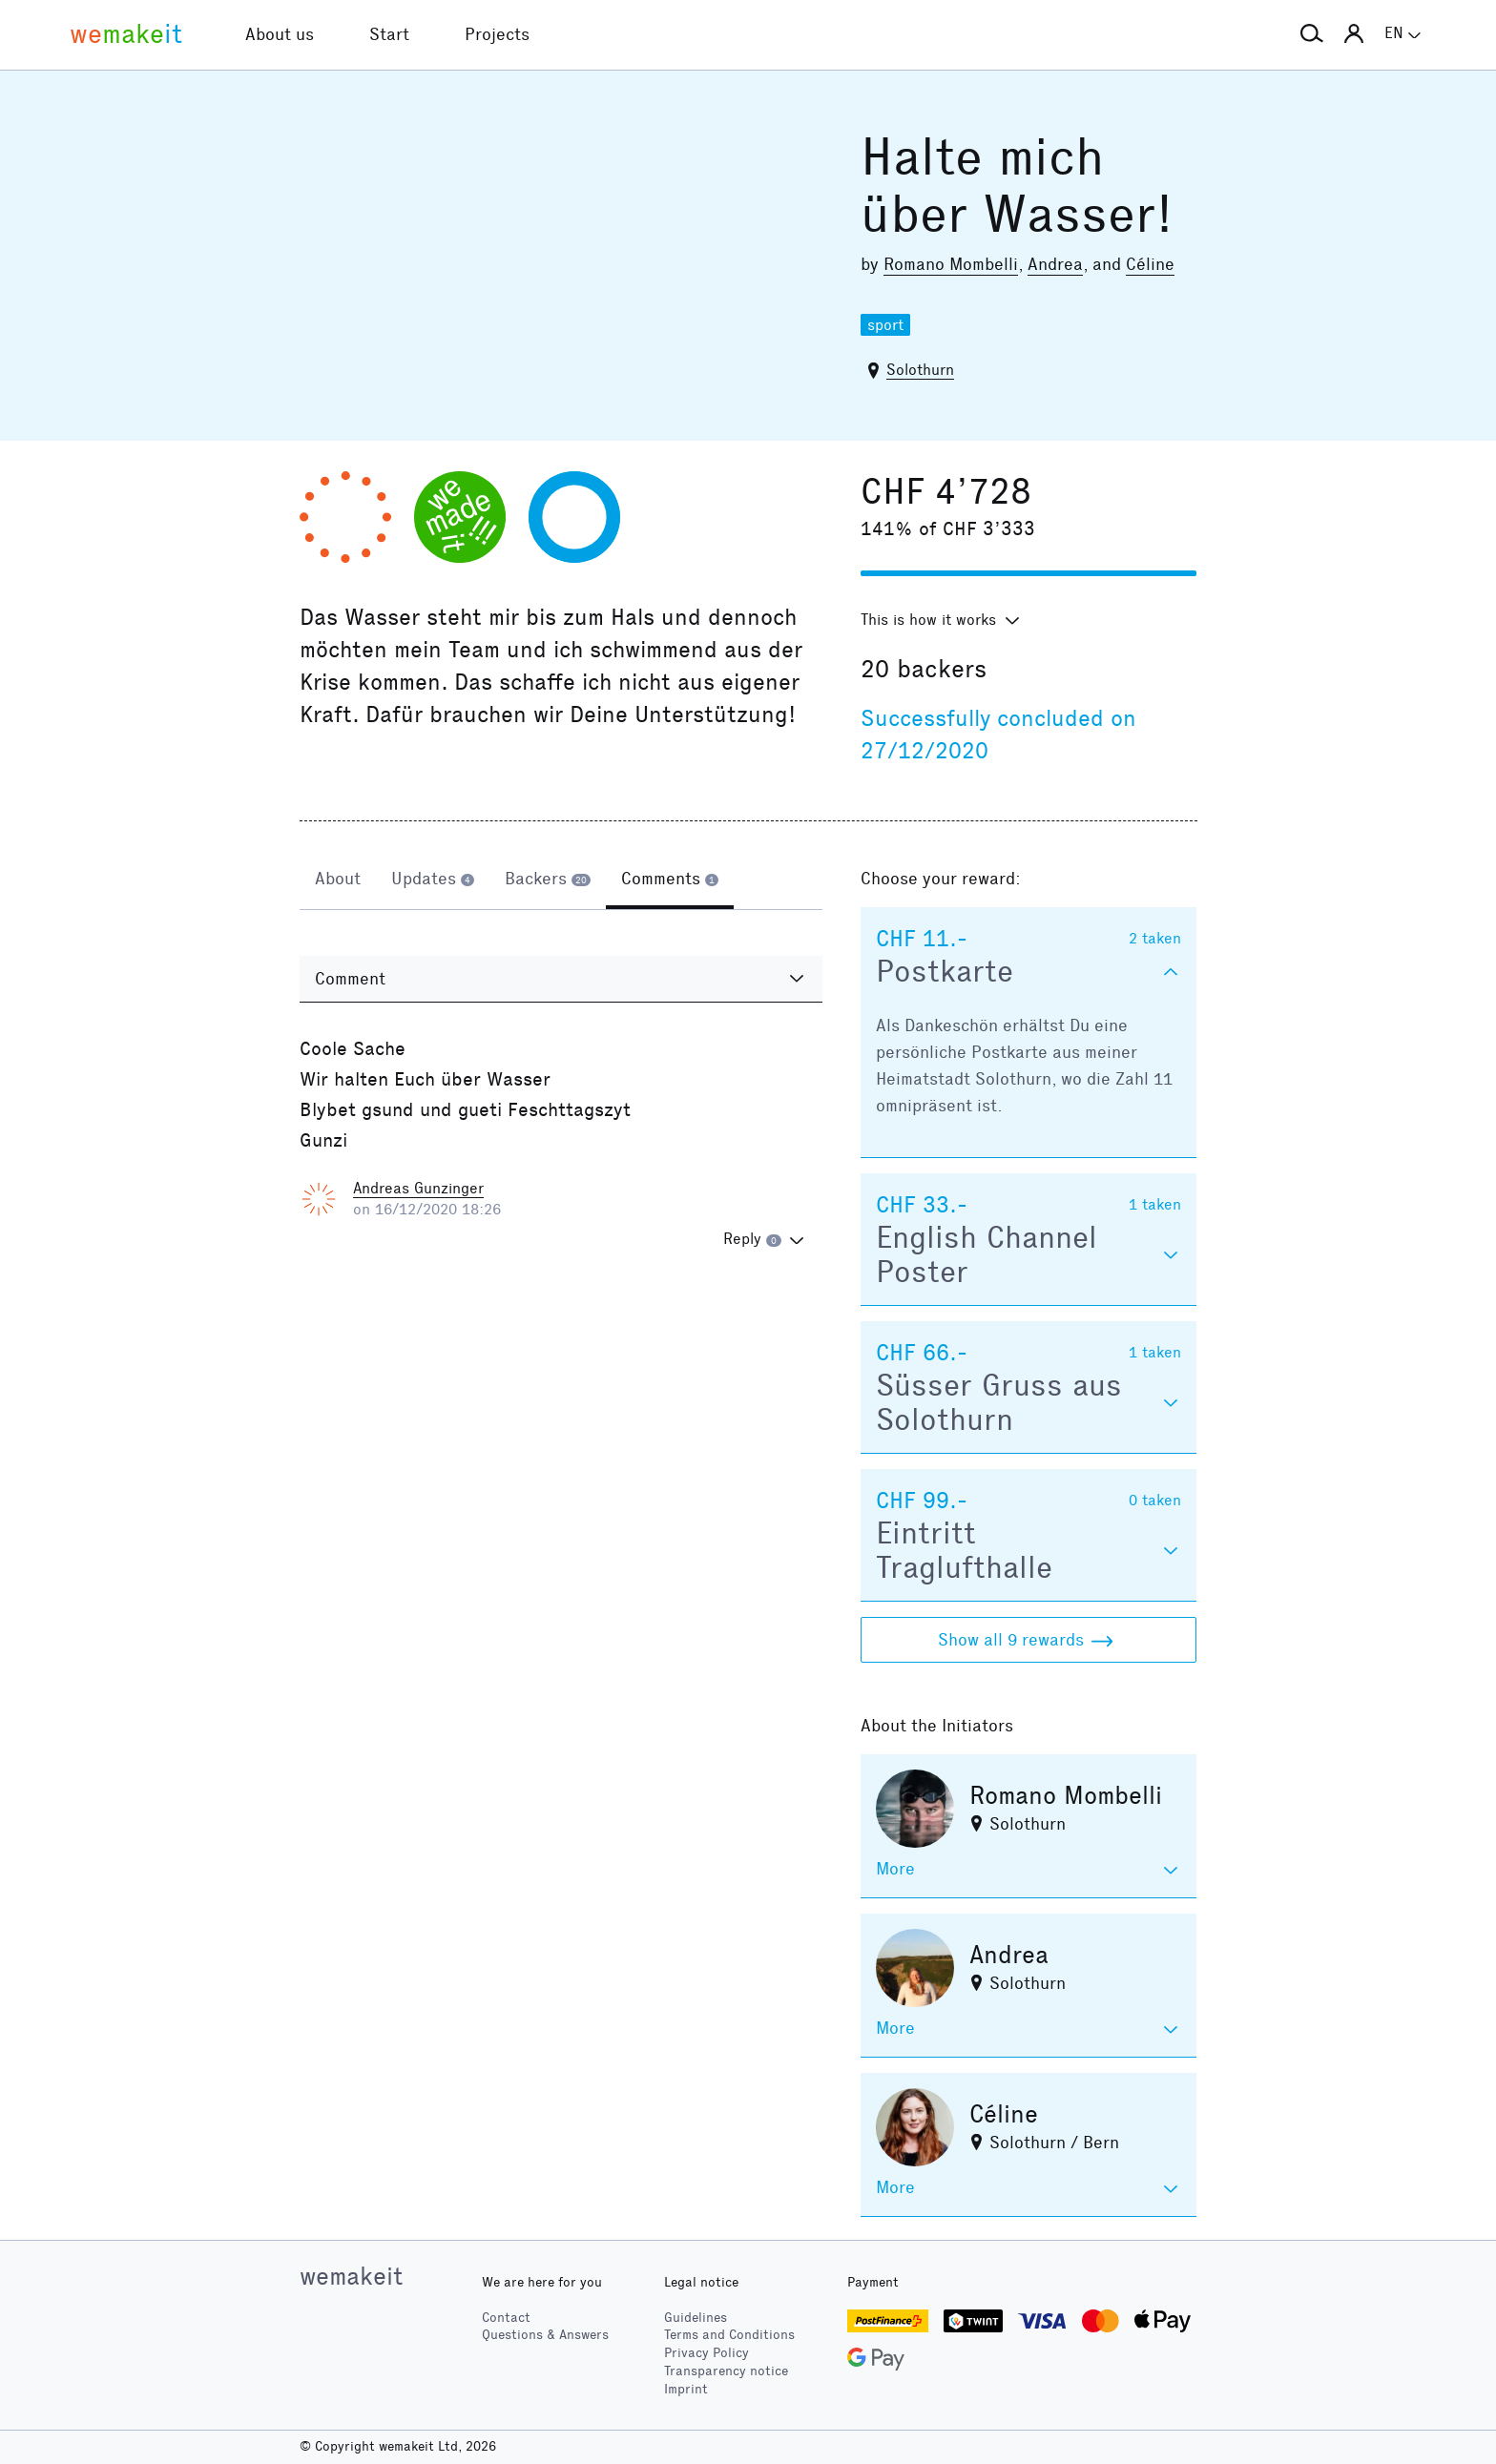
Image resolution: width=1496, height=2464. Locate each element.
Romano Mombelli (950, 264)
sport (885, 325)
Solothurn (920, 370)
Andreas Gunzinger (418, 1188)
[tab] (338, 880)
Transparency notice (726, 2371)
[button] (1312, 34)
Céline (1150, 264)
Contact (506, 2317)
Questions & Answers (545, 2335)
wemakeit (351, 2276)
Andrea (1055, 264)
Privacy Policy (706, 2353)
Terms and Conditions (729, 2335)
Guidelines (695, 2317)
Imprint (686, 2389)
